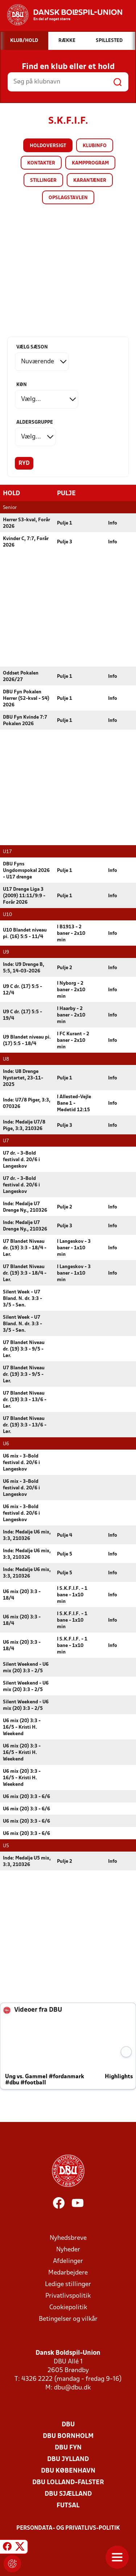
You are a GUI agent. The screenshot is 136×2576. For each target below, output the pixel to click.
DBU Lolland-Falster (68, 2482)
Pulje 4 (64, 1535)
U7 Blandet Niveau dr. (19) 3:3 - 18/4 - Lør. (24, 1248)
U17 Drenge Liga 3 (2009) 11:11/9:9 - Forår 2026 (24, 895)
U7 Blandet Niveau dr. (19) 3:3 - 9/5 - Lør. (24, 1349)
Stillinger (43, 180)
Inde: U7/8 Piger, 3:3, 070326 (26, 1103)
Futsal (68, 2505)
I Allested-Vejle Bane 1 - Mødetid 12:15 (74, 1103)
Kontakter (41, 163)
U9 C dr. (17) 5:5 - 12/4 (22, 989)
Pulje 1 (64, 523)
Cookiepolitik (68, 2307)
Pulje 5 (64, 1554)
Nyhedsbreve (68, 2238)
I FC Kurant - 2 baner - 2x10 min (73, 1040)
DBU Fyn (68, 2447)
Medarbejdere (68, 2272)
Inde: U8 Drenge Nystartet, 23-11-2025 (23, 1078)
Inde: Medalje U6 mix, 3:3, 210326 (27, 1535)
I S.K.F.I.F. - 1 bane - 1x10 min (72, 1595)
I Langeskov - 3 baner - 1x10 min (74, 1248)
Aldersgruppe (34, 422)
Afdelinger (68, 2261)
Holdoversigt (48, 146)
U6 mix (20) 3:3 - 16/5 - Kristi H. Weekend (22, 1727)
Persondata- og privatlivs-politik (68, 2527)
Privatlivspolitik (68, 2296)
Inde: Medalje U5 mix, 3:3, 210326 (27, 1861)
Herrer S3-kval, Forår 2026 (26, 523)
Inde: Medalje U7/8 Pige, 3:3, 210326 (24, 1125)
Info (112, 523)
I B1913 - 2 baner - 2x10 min (71, 933)
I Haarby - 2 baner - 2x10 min (71, 1015)
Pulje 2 (64, 967)
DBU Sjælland (68, 2494)
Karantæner (89, 180)
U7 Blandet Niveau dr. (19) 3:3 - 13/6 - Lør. (24, 1399)
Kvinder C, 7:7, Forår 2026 (26, 541)
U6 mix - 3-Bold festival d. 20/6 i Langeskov (21, 1462)
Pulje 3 (64, 541)
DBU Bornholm (68, 2436)
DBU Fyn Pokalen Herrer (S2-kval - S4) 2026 (26, 698)
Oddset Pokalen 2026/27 (20, 676)
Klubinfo (95, 146)
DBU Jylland (68, 2459)
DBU (68, 2424)
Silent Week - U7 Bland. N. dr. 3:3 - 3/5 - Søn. (22, 1298)
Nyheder (68, 2249)
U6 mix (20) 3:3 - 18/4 (22, 1594)
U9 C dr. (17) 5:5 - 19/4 (22, 1014)
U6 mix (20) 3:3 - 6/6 (26, 1796)
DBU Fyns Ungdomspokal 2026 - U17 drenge (26, 870)
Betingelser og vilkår (68, 2319)
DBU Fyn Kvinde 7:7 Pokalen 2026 (25, 720)
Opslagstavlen (68, 198)
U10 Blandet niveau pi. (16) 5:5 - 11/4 (25, 933)
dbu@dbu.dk (72, 2387)
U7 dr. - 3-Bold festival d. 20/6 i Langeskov (21, 1159)
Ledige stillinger (68, 2284)
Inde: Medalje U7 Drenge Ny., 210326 (25, 1206)
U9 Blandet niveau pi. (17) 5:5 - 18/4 (27, 1040)
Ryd (24, 463)
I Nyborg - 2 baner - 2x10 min (71, 989)
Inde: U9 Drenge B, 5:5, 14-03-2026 (23, 967)
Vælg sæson (32, 347)
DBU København (68, 2471)
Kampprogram (90, 163)
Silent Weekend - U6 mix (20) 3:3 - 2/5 (26, 1667)
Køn (21, 384)
